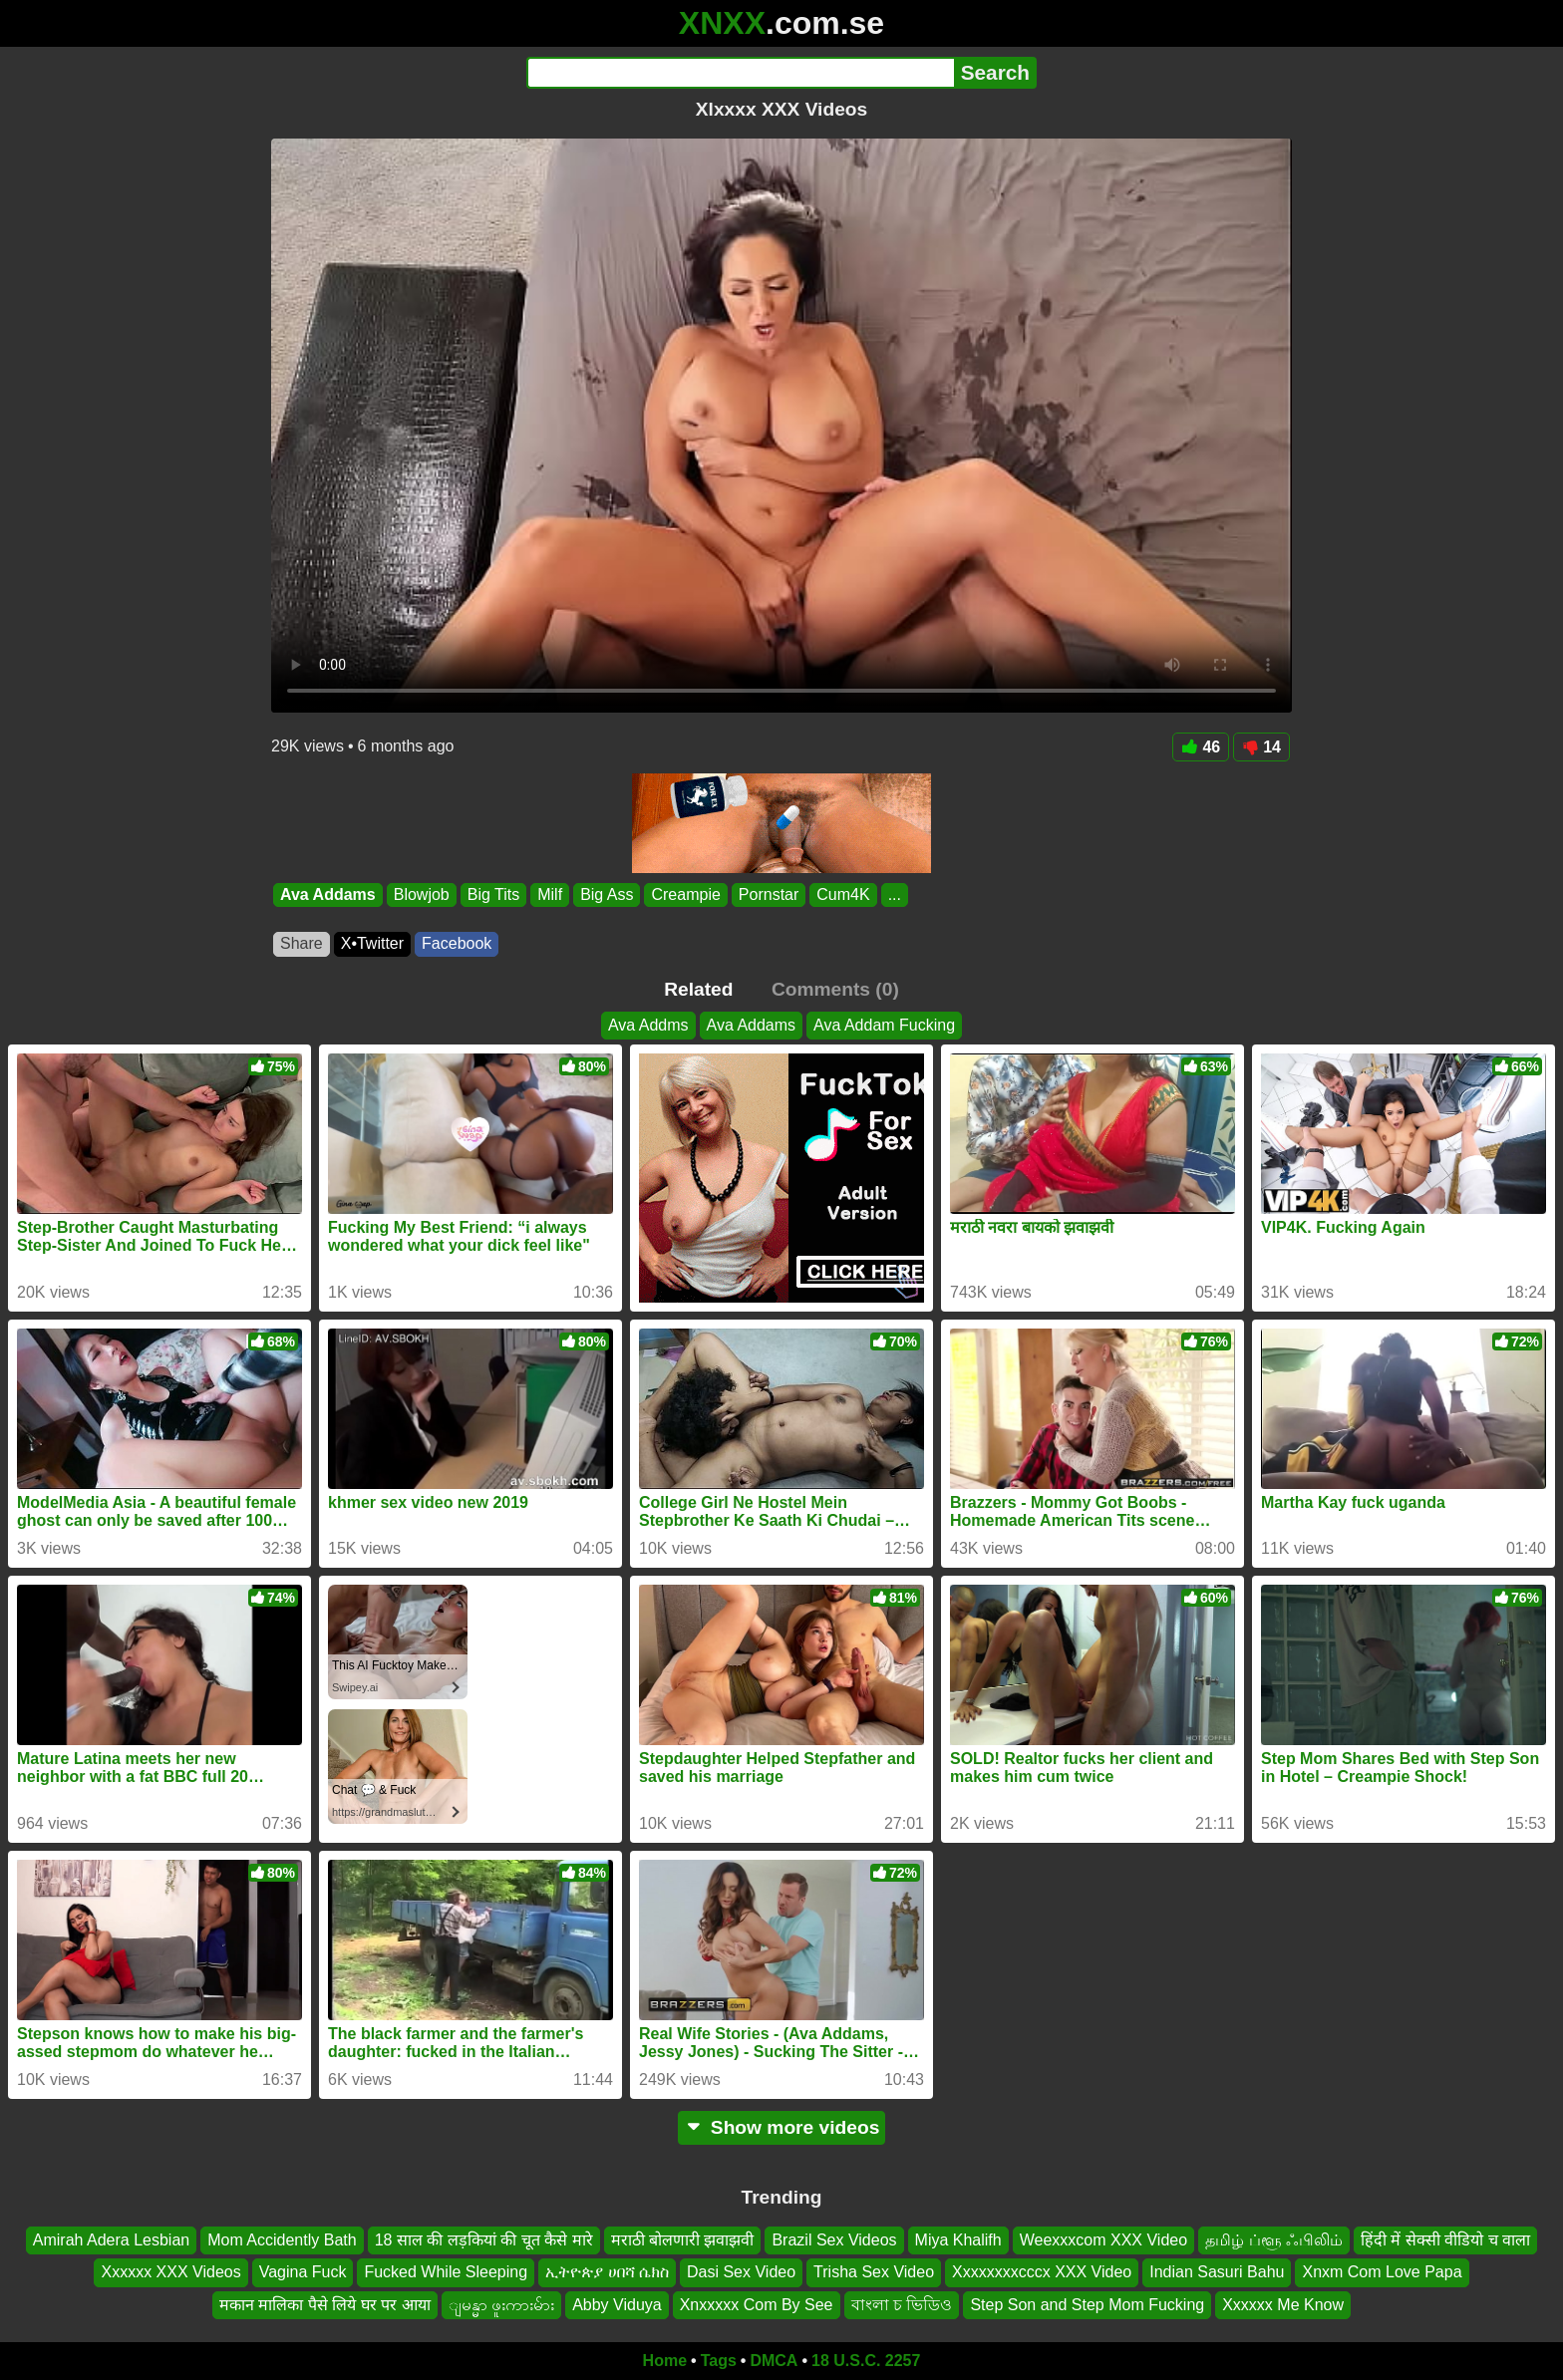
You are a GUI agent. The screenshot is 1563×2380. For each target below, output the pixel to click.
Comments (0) (835, 989)
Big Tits (493, 894)
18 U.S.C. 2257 (865, 2360)
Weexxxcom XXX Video (1103, 2239)
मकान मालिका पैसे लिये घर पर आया (325, 2304)
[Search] (740, 73)
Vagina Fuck (303, 2271)
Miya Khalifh (958, 2239)
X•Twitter (372, 943)
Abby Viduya (617, 2304)
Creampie (685, 894)
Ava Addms (648, 1025)
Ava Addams (328, 894)
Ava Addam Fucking (884, 1025)
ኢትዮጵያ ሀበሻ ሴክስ (607, 2271)
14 (1261, 747)
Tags (719, 2360)
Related (698, 989)
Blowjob (422, 894)
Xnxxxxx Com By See (756, 2304)
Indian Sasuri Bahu (1216, 2271)
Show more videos (782, 2127)
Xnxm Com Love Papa (1381, 2271)
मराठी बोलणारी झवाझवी (683, 2239)
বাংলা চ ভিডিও (902, 2304)
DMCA (773, 2360)
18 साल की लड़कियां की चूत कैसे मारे (484, 2239)
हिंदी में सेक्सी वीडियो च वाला (1445, 2239)
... (894, 894)
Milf (549, 894)
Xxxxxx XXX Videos (170, 2271)
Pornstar (768, 894)
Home (665, 2360)
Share (301, 943)
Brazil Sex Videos (834, 2239)
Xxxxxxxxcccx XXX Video (1041, 2271)
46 (1200, 747)
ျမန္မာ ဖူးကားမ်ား (501, 2304)
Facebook (456, 943)
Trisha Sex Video (873, 2271)
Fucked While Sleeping (445, 2271)
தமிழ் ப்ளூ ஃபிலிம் (1274, 2239)
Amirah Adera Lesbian (111, 2239)
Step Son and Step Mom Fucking (1087, 2304)
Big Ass (606, 894)
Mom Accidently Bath (281, 2239)
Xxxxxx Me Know (1283, 2304)
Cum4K (842, 894)
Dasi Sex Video (741, 2271)
